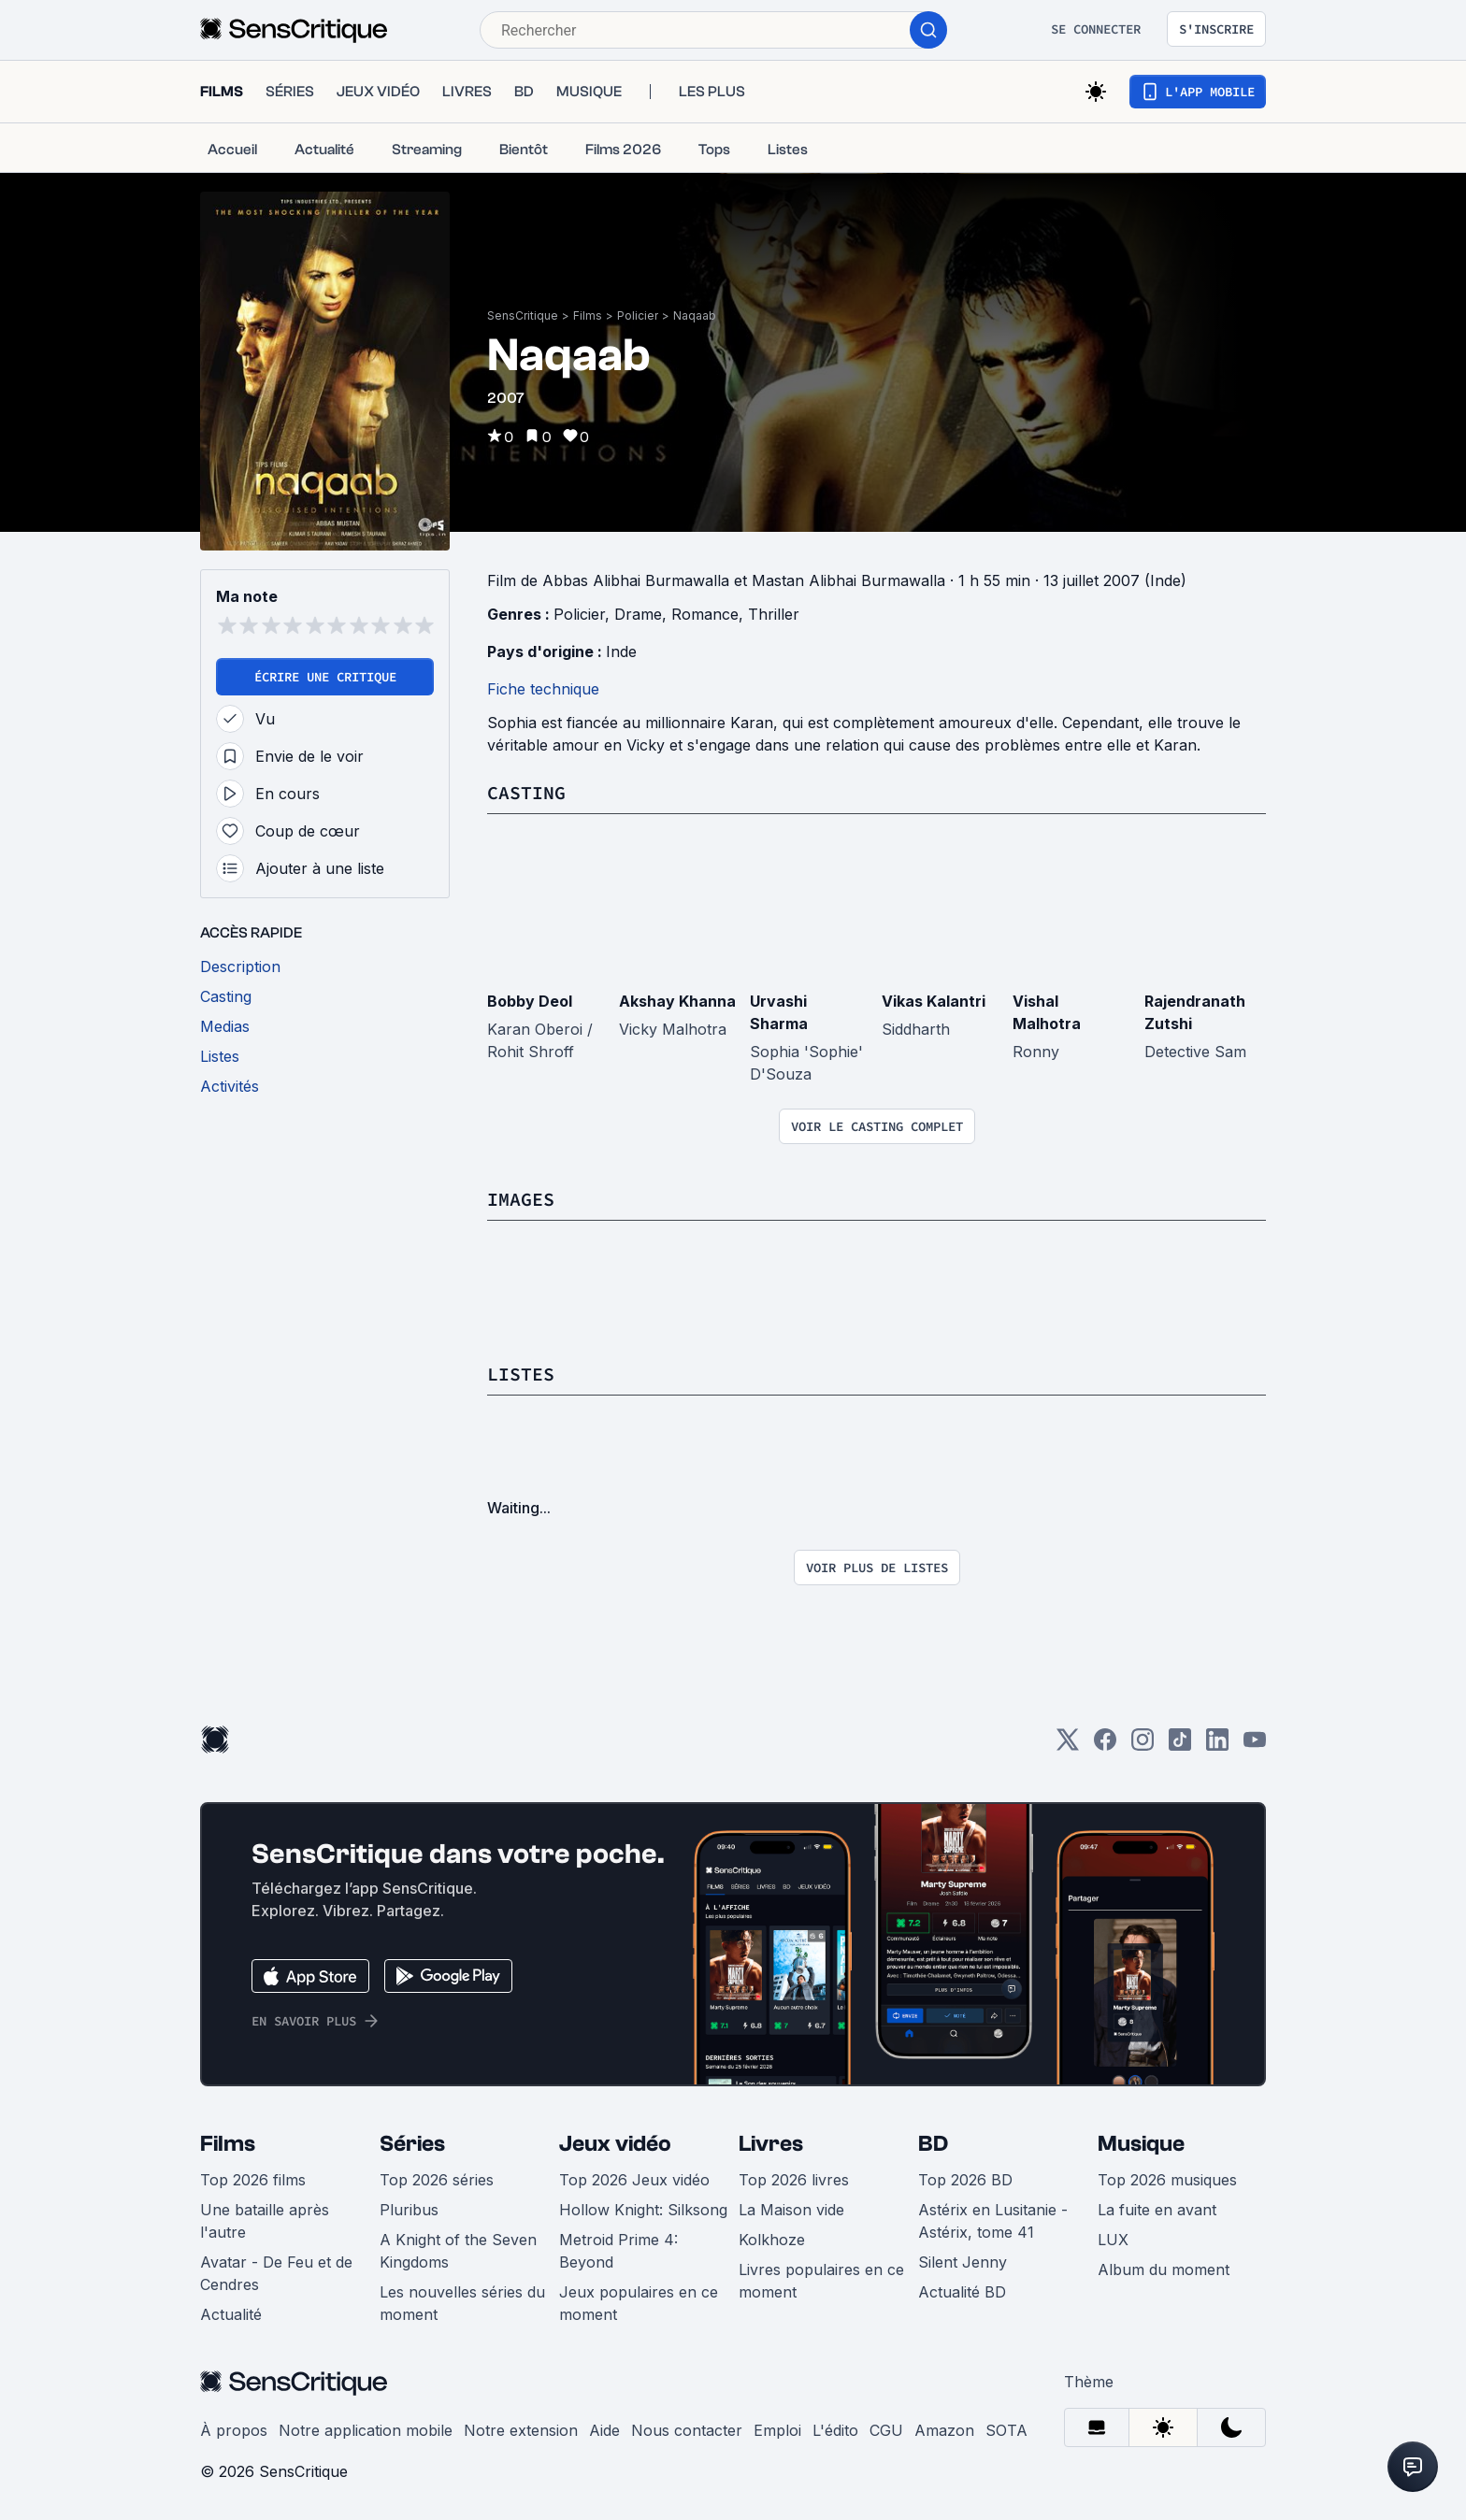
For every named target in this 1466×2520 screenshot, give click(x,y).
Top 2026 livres (794, 2179)
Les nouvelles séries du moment (462, 2303)
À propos (233, 2430)
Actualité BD (962, 2292)
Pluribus (409, 2209)
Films (587, 315)
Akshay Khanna (677, 1001)
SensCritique (522, 315)
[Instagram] (1142, 1746)
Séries (412, 2143)
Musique (1141, 2143)
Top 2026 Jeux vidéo (634, 2179)
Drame (638, 614)
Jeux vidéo (615, 2143)
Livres (771, 2143)
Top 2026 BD (965, 2179)
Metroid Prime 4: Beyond (618, 2250)
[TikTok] (1180, 1746)
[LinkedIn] (1217, 1746)
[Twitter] (1067, 1746)
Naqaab (694, 315)
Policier (637, 315)
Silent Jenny (962, 2262)
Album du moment (1163, 2269)
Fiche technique (543, 689)
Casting (526, 792)
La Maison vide (791, 2209)
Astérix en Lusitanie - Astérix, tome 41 (993, 2220)
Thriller (773, 614)
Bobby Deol (529, 1001)
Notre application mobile (366, 2430)
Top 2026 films (253, 2179)
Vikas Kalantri (933, 1001)
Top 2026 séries (437, 2179)
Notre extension (521, 2430)
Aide (604, 2430)
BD (933, 2143)
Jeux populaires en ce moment (638, 2303)
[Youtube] (1254, 1746)
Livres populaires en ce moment (821, 2280)
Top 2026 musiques (1167, 2179)
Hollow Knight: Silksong (643, 2209)
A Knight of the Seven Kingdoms (458, 2250)
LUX (1113, 2239)
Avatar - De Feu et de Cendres (276, 2273)
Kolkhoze (772, 2239)
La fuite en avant (1157, 2209)
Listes (520, 1373)
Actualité (231, 2314)
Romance (705, 614)
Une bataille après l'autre (264, 2220)
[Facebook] (1105, 1746)
